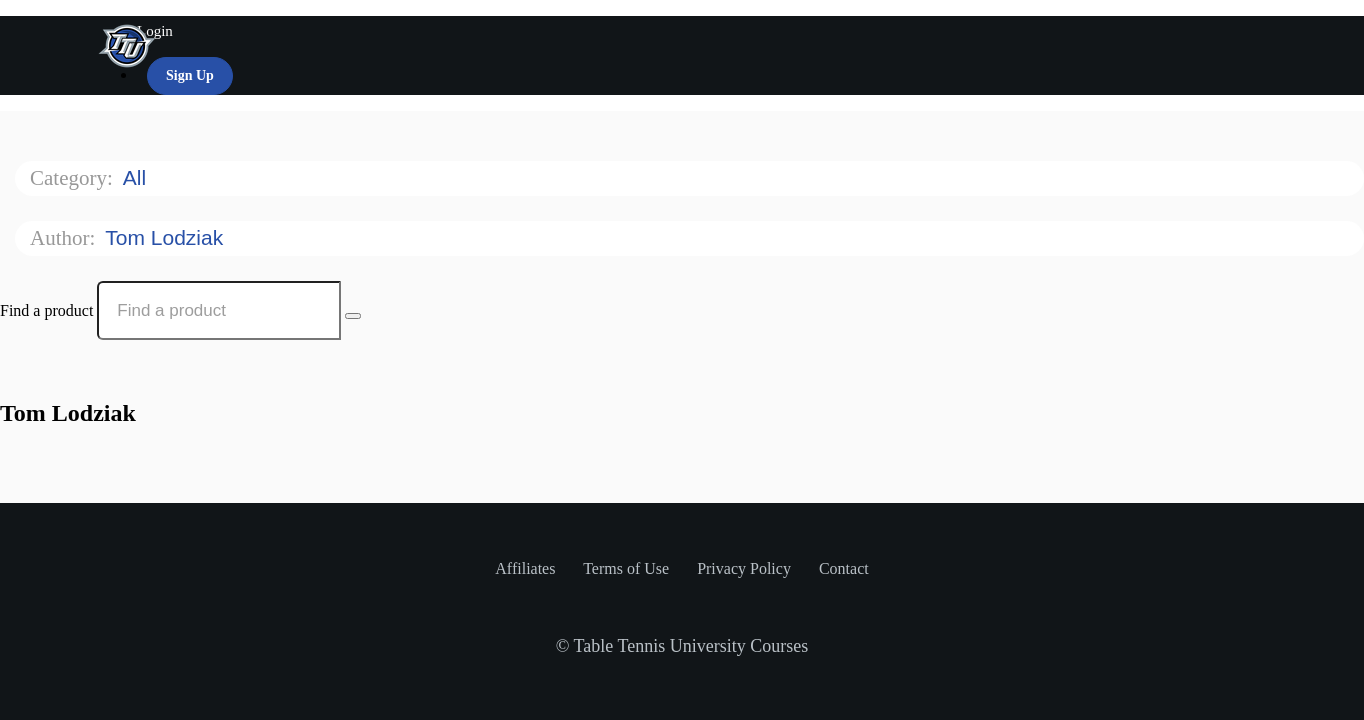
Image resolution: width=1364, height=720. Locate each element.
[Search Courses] (353, 316)
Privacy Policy (746, 568)
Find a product (46, 310)
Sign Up (190, 75)
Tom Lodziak (167, 237)
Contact (844, 568)
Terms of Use (628, 568)
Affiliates (527, 568)
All (137, 177)
